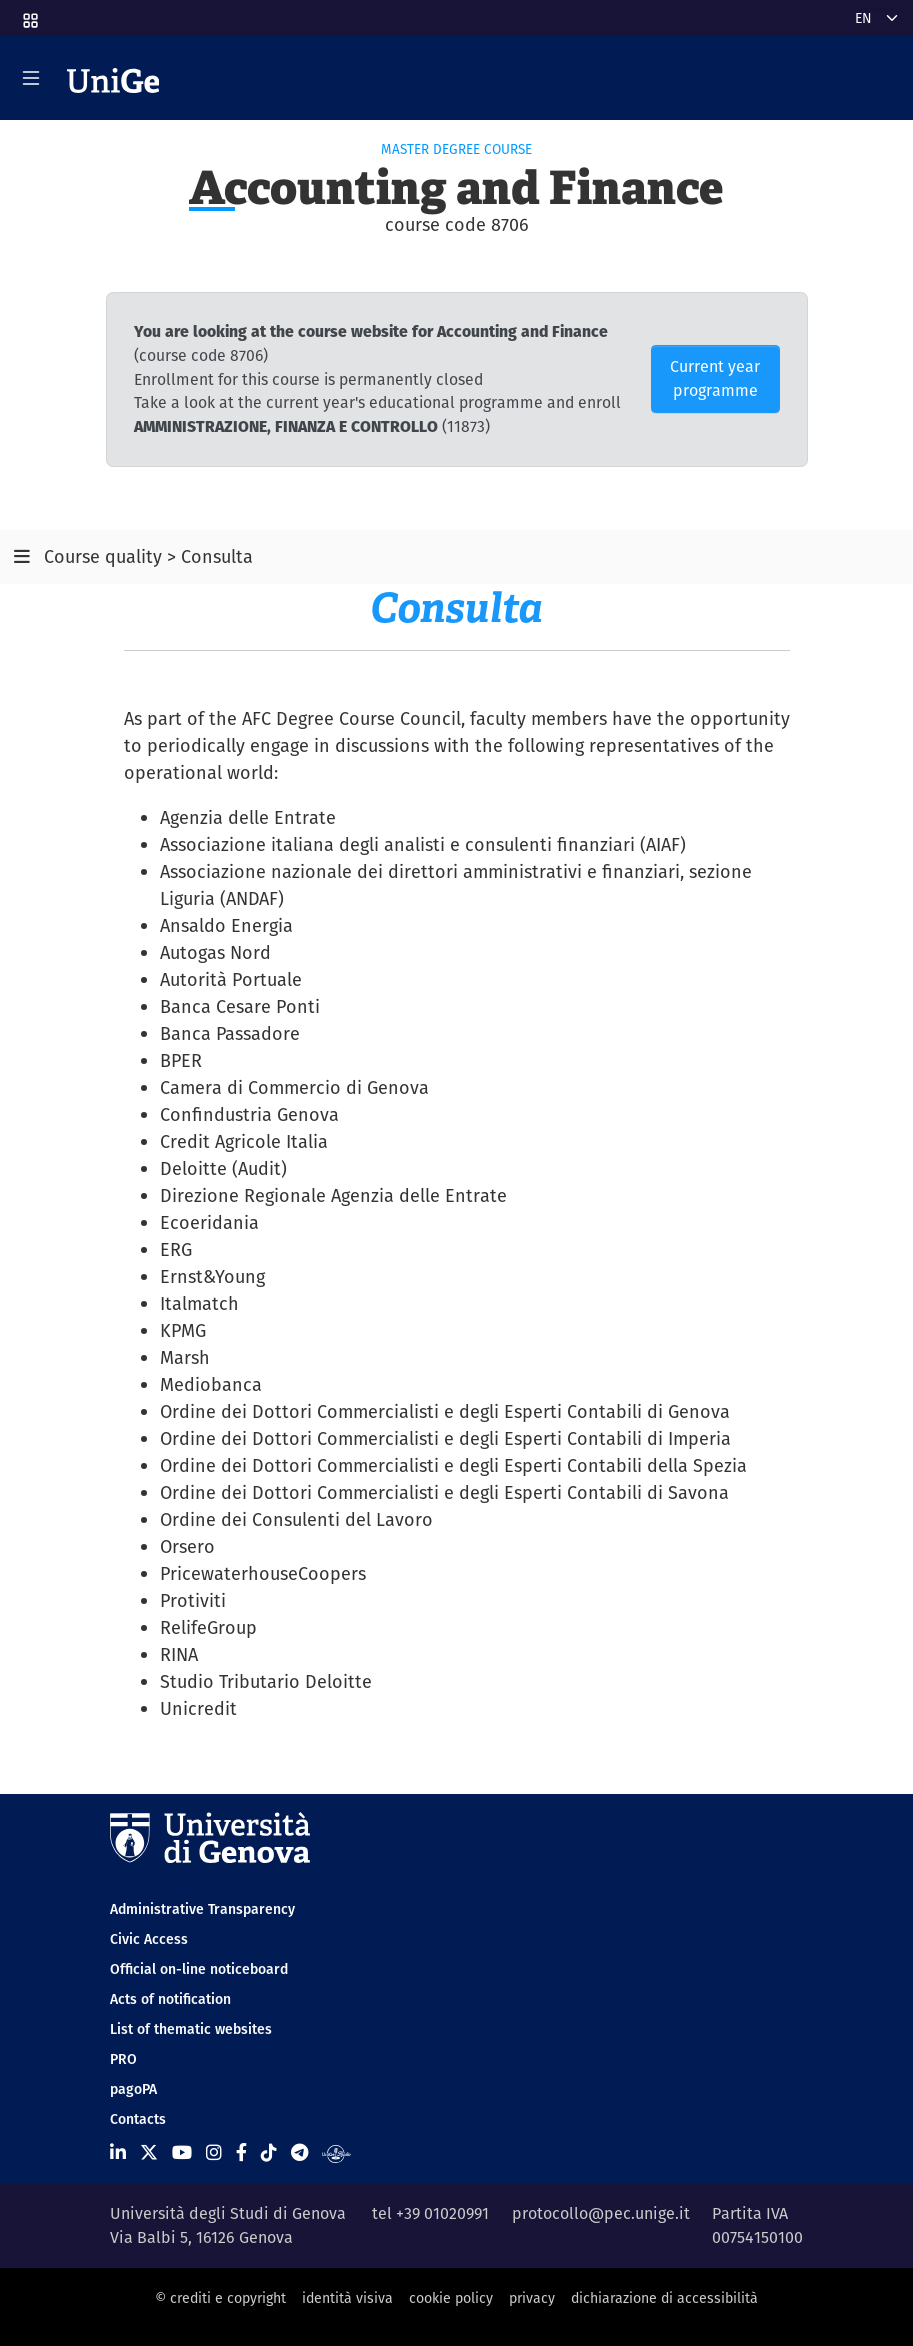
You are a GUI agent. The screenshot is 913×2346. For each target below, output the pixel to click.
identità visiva (347, 2298)
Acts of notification (170, 1999)
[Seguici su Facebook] (241, 2152)
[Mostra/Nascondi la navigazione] (31, 78)
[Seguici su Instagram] (214, 2152)
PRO (123, 2059)
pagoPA (133, 2089)
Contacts (138, 2119)
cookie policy (451, 2298)
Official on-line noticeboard (199, 1969)
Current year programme (715, 378)
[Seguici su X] (149, 2152)
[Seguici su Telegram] (299, 2152)
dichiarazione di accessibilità (664, 2298)
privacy (532, 2298)
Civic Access (149, 1939)
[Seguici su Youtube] (182, 2152)
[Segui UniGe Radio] (336, 2152)
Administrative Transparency (202, 1909)
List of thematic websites (191, 2029)
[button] (29, 14)
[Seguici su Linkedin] (118, 2152)
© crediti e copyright (220, 2298)
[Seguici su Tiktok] (269, 2152)
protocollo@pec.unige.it (601, 2213)
